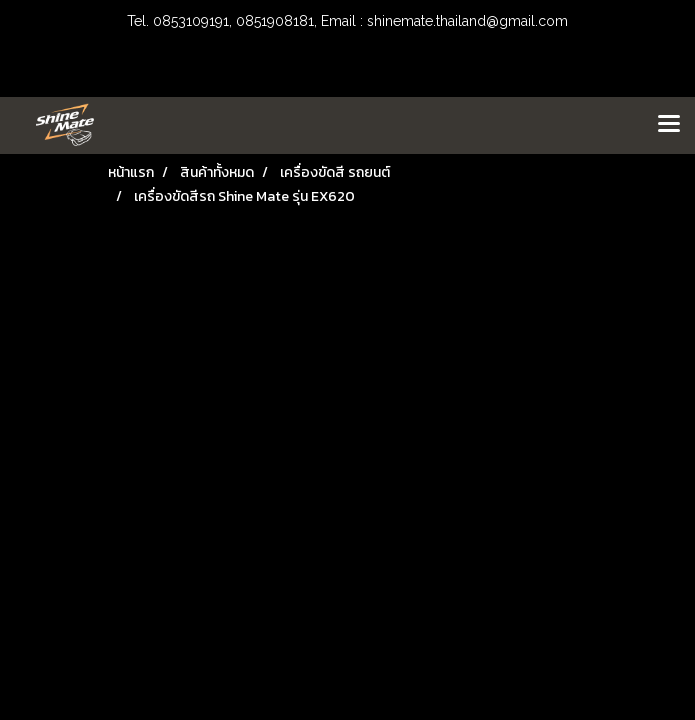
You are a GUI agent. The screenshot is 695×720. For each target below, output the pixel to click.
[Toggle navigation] (669, 125)
